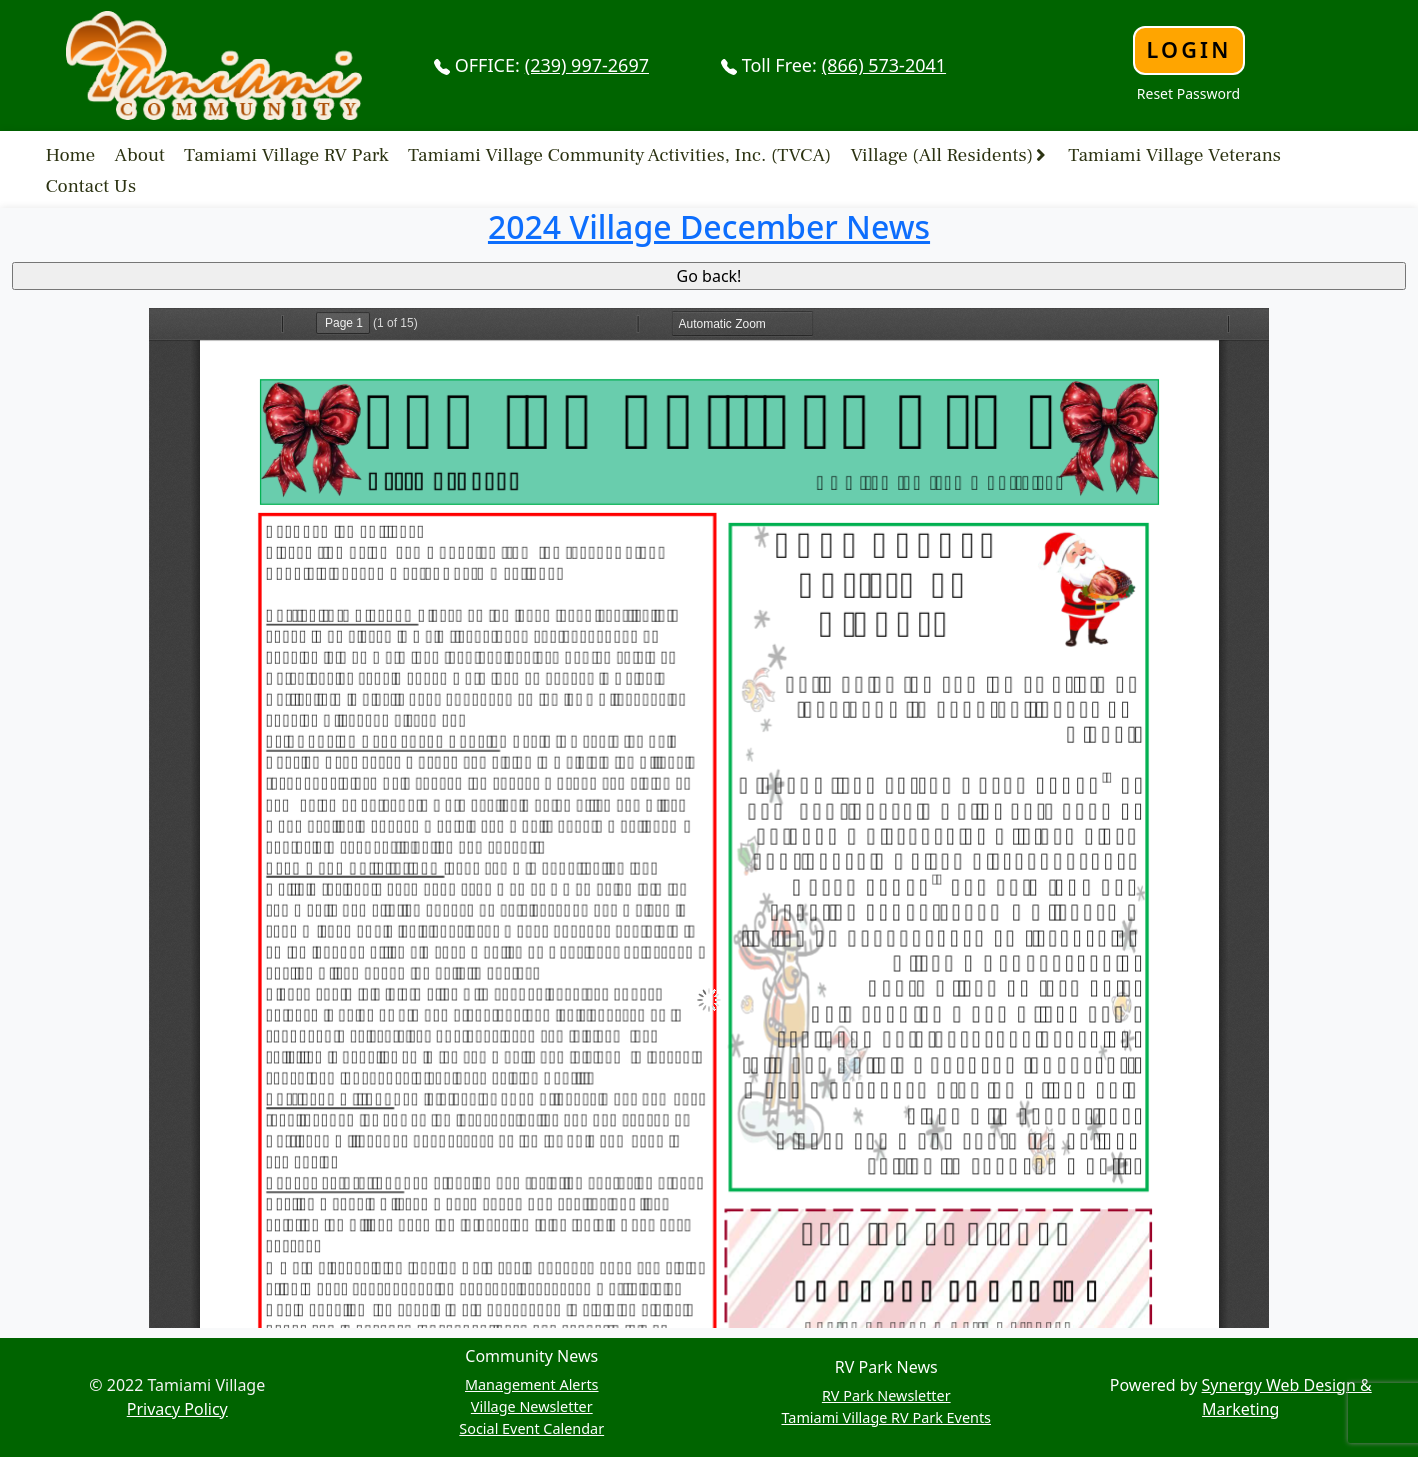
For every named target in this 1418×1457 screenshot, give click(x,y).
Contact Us (91, 185)
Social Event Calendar (531, 1428)
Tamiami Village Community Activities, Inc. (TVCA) (619, 154)
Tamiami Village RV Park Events (886, 1417)
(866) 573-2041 (884, 65)
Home (71, 154)
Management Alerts (532, 1384)
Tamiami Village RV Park (286, 154)
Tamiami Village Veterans (1174, 154)
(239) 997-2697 (587, 65)
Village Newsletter (532, 1406)
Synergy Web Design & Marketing (1287, 1397)
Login (1188, 49)
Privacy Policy (177, 1409)
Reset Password (1188, 93)
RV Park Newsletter (886, 1395)
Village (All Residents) (941, 154)
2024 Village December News (709, 226)
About (140, 154)
